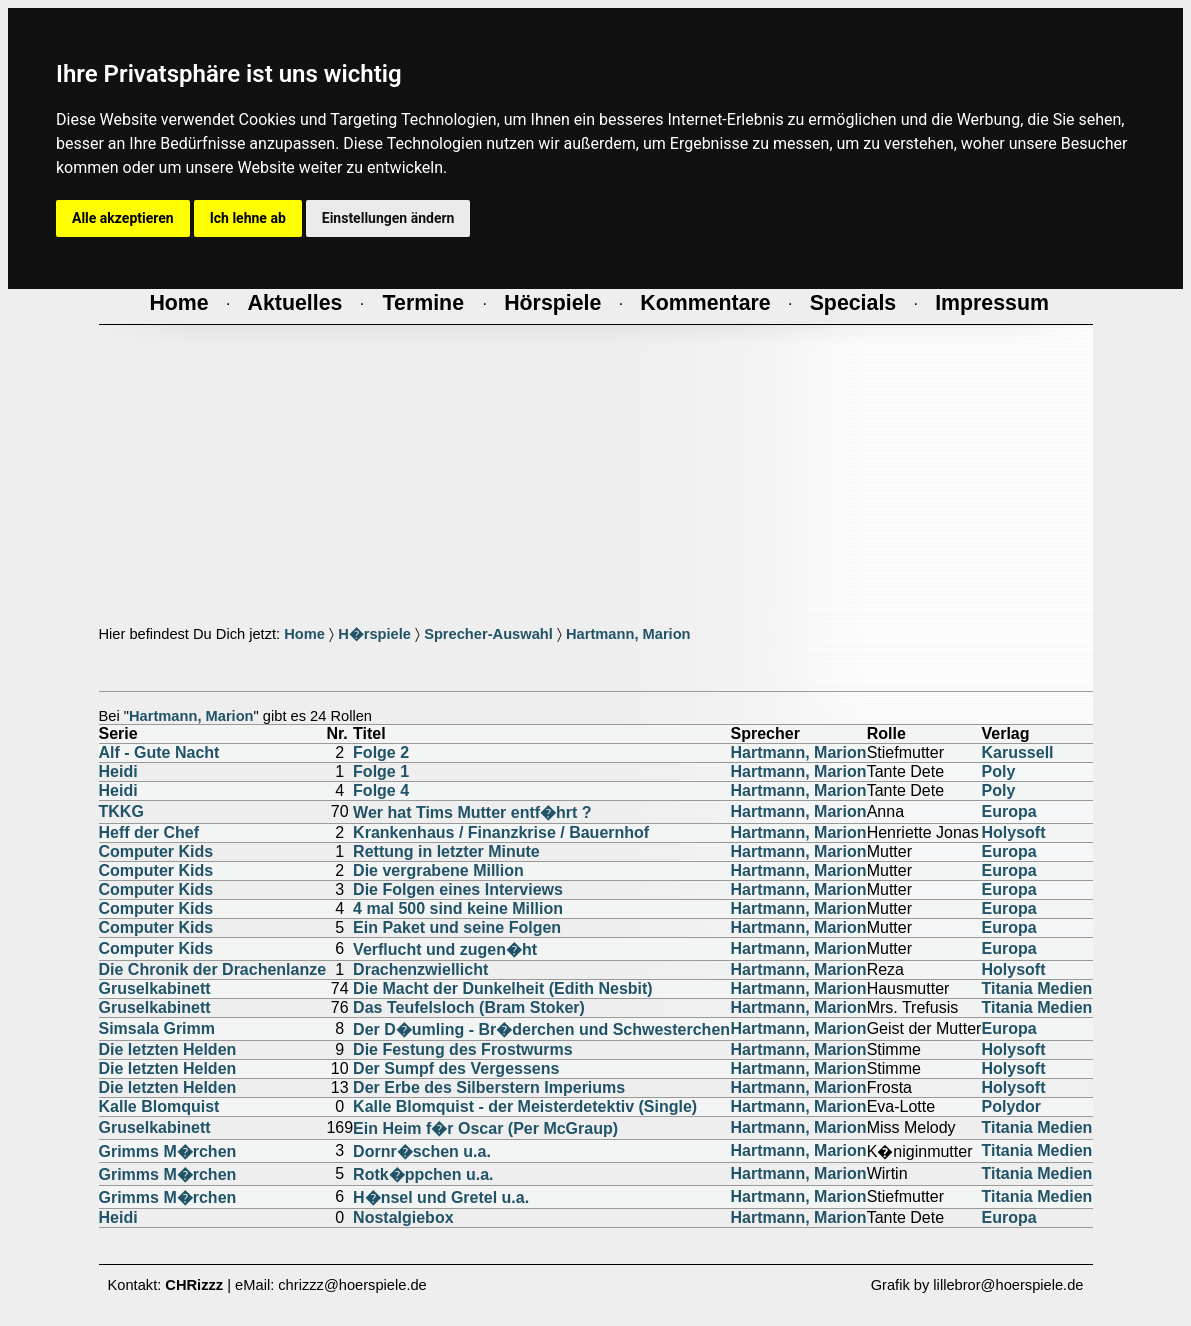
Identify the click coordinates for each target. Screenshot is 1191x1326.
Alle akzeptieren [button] (123, 218)
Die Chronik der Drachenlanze (213, 969)
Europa (1008, 811)
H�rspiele (374, 634)
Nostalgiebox (403, 1217)
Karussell (1017, 752)
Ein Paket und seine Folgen (457, 927)
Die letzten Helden (168, 1049)
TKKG (121, 811)
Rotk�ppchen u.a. (423, 1174)
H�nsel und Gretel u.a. (441, 1197)
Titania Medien (1036, 988)
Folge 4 (381, 790)
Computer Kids (156, 851)
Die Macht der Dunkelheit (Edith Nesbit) (503, 988)
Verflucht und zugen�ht (445, 949)
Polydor (1011, 1106)
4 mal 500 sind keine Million (458, 908)
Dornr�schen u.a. (422, 1151)
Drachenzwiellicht (420, 969)
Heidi (118, 771)
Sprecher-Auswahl (488, 634)
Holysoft (1013, 832)
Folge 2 (381, 752)
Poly (998, 771)
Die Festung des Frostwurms (463, 1049)
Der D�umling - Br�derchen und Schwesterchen (541, 1029)
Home (304, 634)
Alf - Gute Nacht (159, 752)
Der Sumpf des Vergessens (456, 1068)
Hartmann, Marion (628, 634)
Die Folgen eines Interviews (458, 889)
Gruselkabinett (155, 988)
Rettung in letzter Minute (446, 851)
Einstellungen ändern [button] (388, 218)
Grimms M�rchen (168, 1151)
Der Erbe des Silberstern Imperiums (489, 1087)
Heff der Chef (149, 832)
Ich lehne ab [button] (248, 218)
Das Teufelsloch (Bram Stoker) (469, 1007)
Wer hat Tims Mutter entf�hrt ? (472, 812)
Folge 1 (381, 771)
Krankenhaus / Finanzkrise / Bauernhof (501, 832)
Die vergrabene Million (438, 870)
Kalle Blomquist (159, 1106)
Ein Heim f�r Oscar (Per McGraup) (485, 1128)
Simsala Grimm (157, 1028)
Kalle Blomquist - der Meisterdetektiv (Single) (525, 1106)
